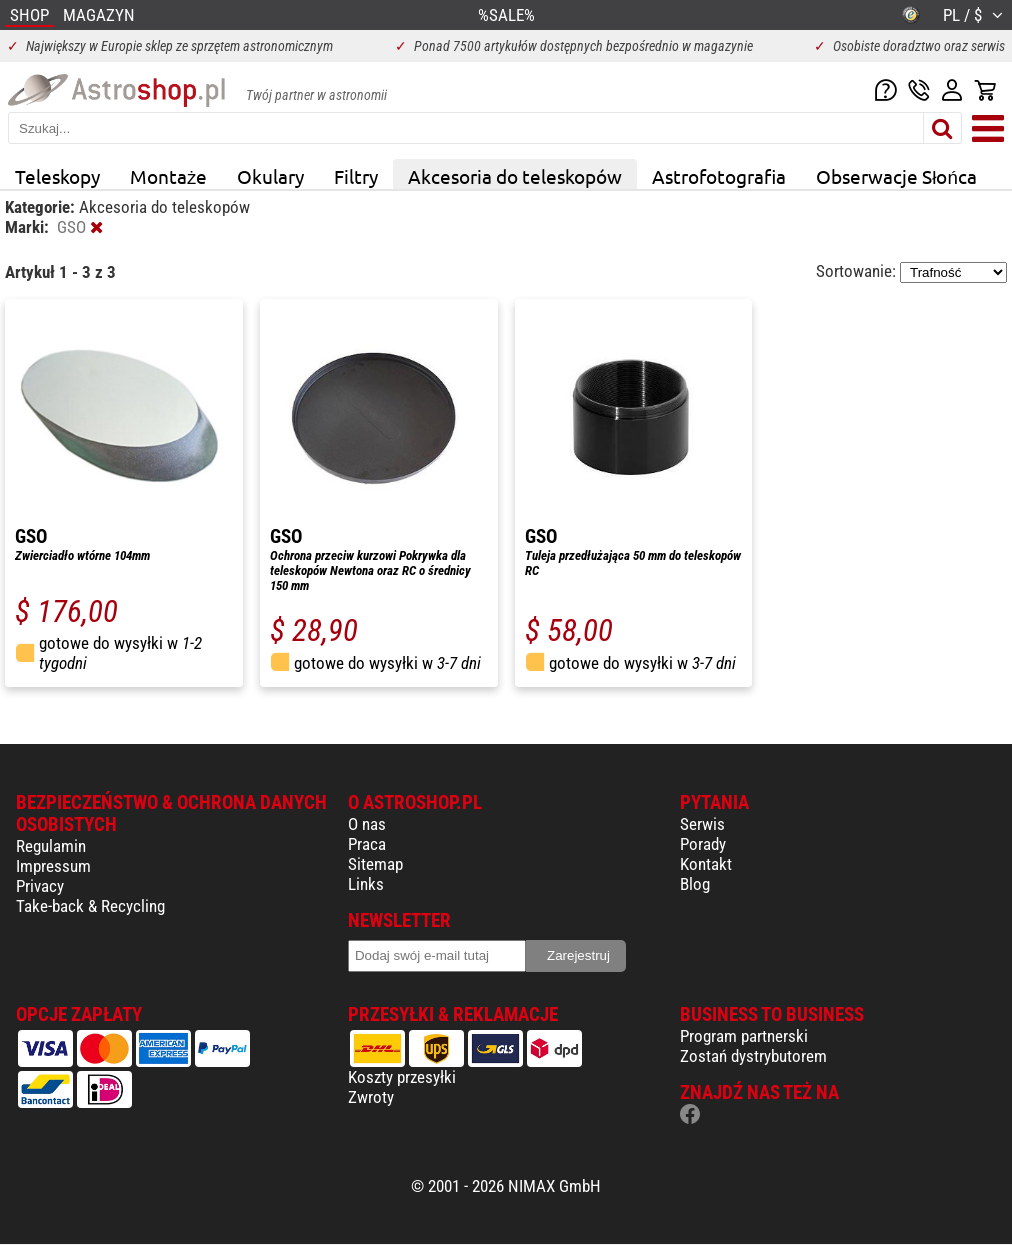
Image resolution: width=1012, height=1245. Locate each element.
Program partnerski (744, 1036)
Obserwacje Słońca (896, 176)
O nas (367, 824)
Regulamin (51, 846)
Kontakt (706, 864)
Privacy (40, 886)
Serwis (702, 824)
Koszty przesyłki (402, 1077)
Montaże (168, 176)
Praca (367, 844)
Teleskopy (57, 176)
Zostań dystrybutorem (753, 1056)
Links (366, 884)
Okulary (270, 176)
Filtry (356, 176)
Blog (695, 884)
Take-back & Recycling (90, 906)
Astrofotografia (719, 176)
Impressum (53, 866)
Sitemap (375, 864)
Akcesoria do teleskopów (515, 176)
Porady (703, 844)
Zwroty (371, 1097)
